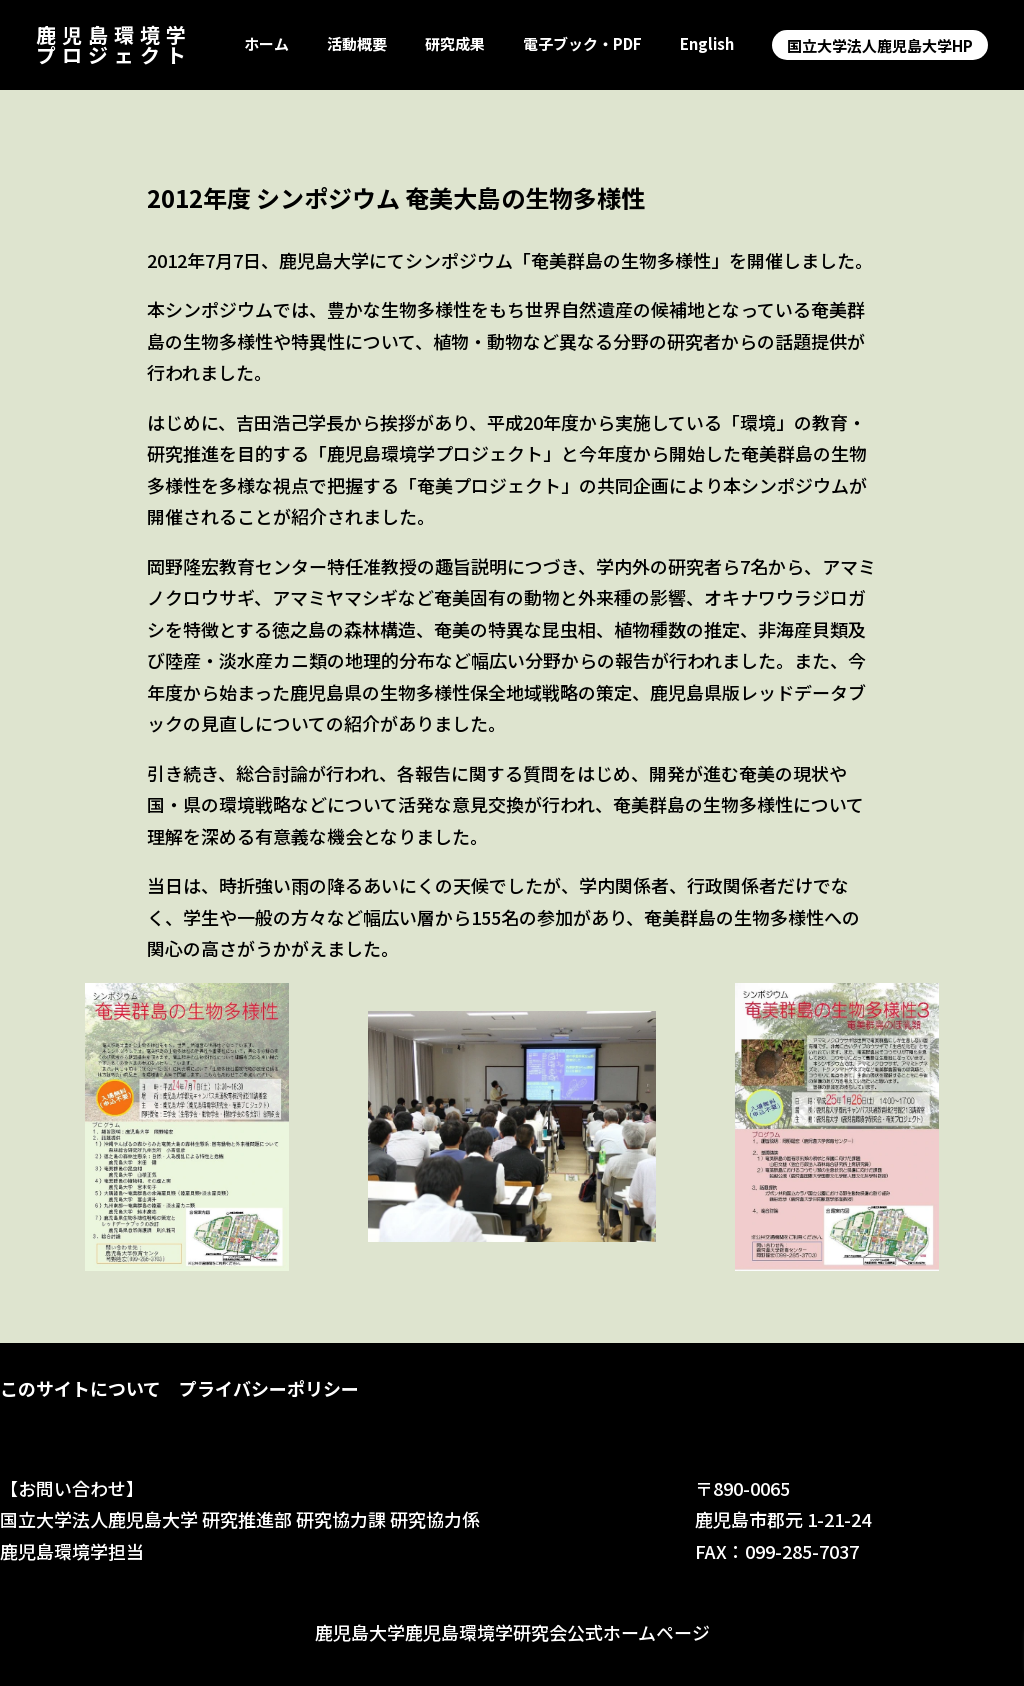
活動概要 (357, 44)
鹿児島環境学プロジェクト (114, 44)
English (707, 44)
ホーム (266, 44)
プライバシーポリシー (269, 1388)
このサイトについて (80, 1388)
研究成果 (455, 44)
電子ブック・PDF (582, 44)
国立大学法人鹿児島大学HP (880, 45)
